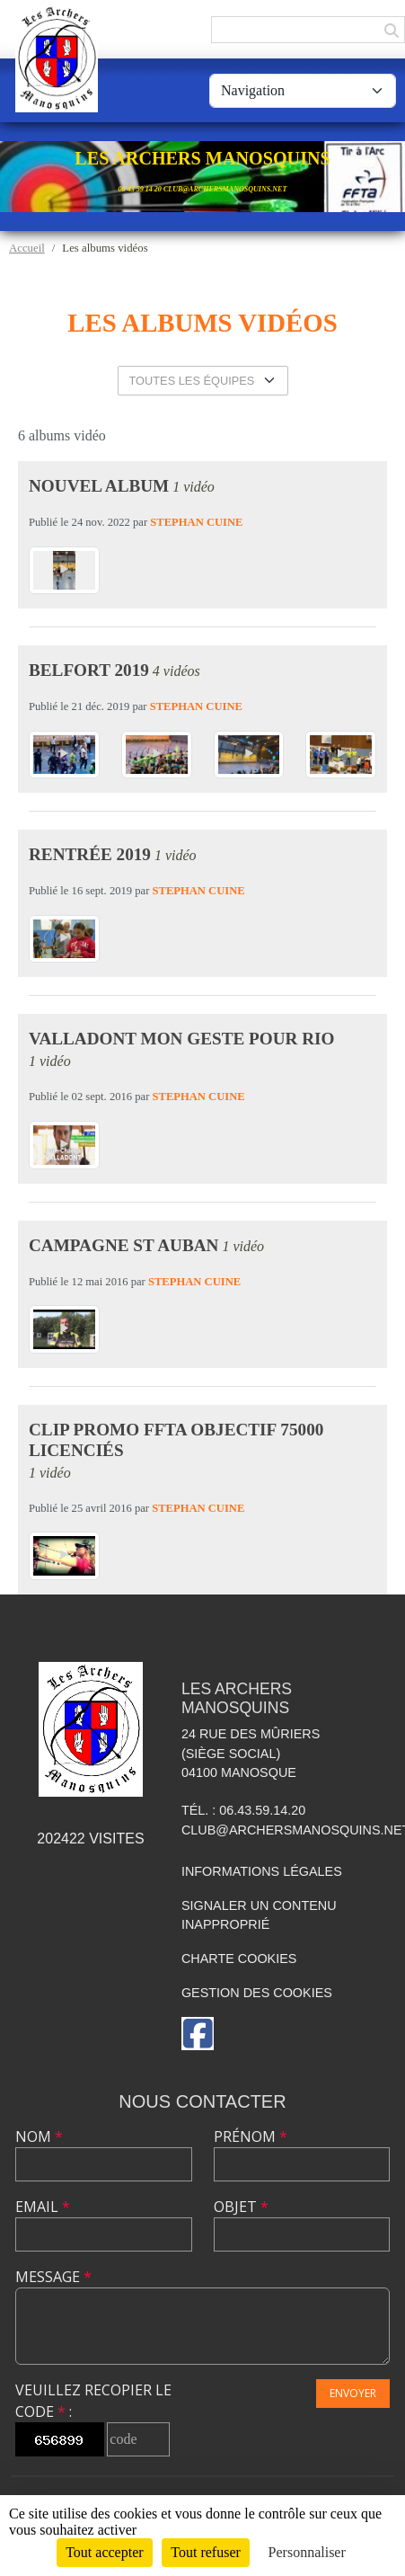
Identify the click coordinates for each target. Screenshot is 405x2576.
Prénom (250, 2136)
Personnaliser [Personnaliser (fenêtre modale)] (307, 2552)
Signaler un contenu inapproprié (259, 1915)
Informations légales (261, 1871)
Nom (39, 2136)
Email (42, 2206)
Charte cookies (238, 1958)
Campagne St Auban (123, 1245)
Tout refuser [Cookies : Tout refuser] (206, 2552)
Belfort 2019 (89, 670)
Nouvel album (99, 485)
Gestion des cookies (256, 1992)
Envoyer (353, 2393)
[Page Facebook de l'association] (197, 2033)
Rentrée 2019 (90, 854)
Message (53, 2277)
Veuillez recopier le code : (93, 2400)
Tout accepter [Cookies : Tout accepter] (104, 2552)
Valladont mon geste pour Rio (181, 1038)
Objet (241, 2206)
